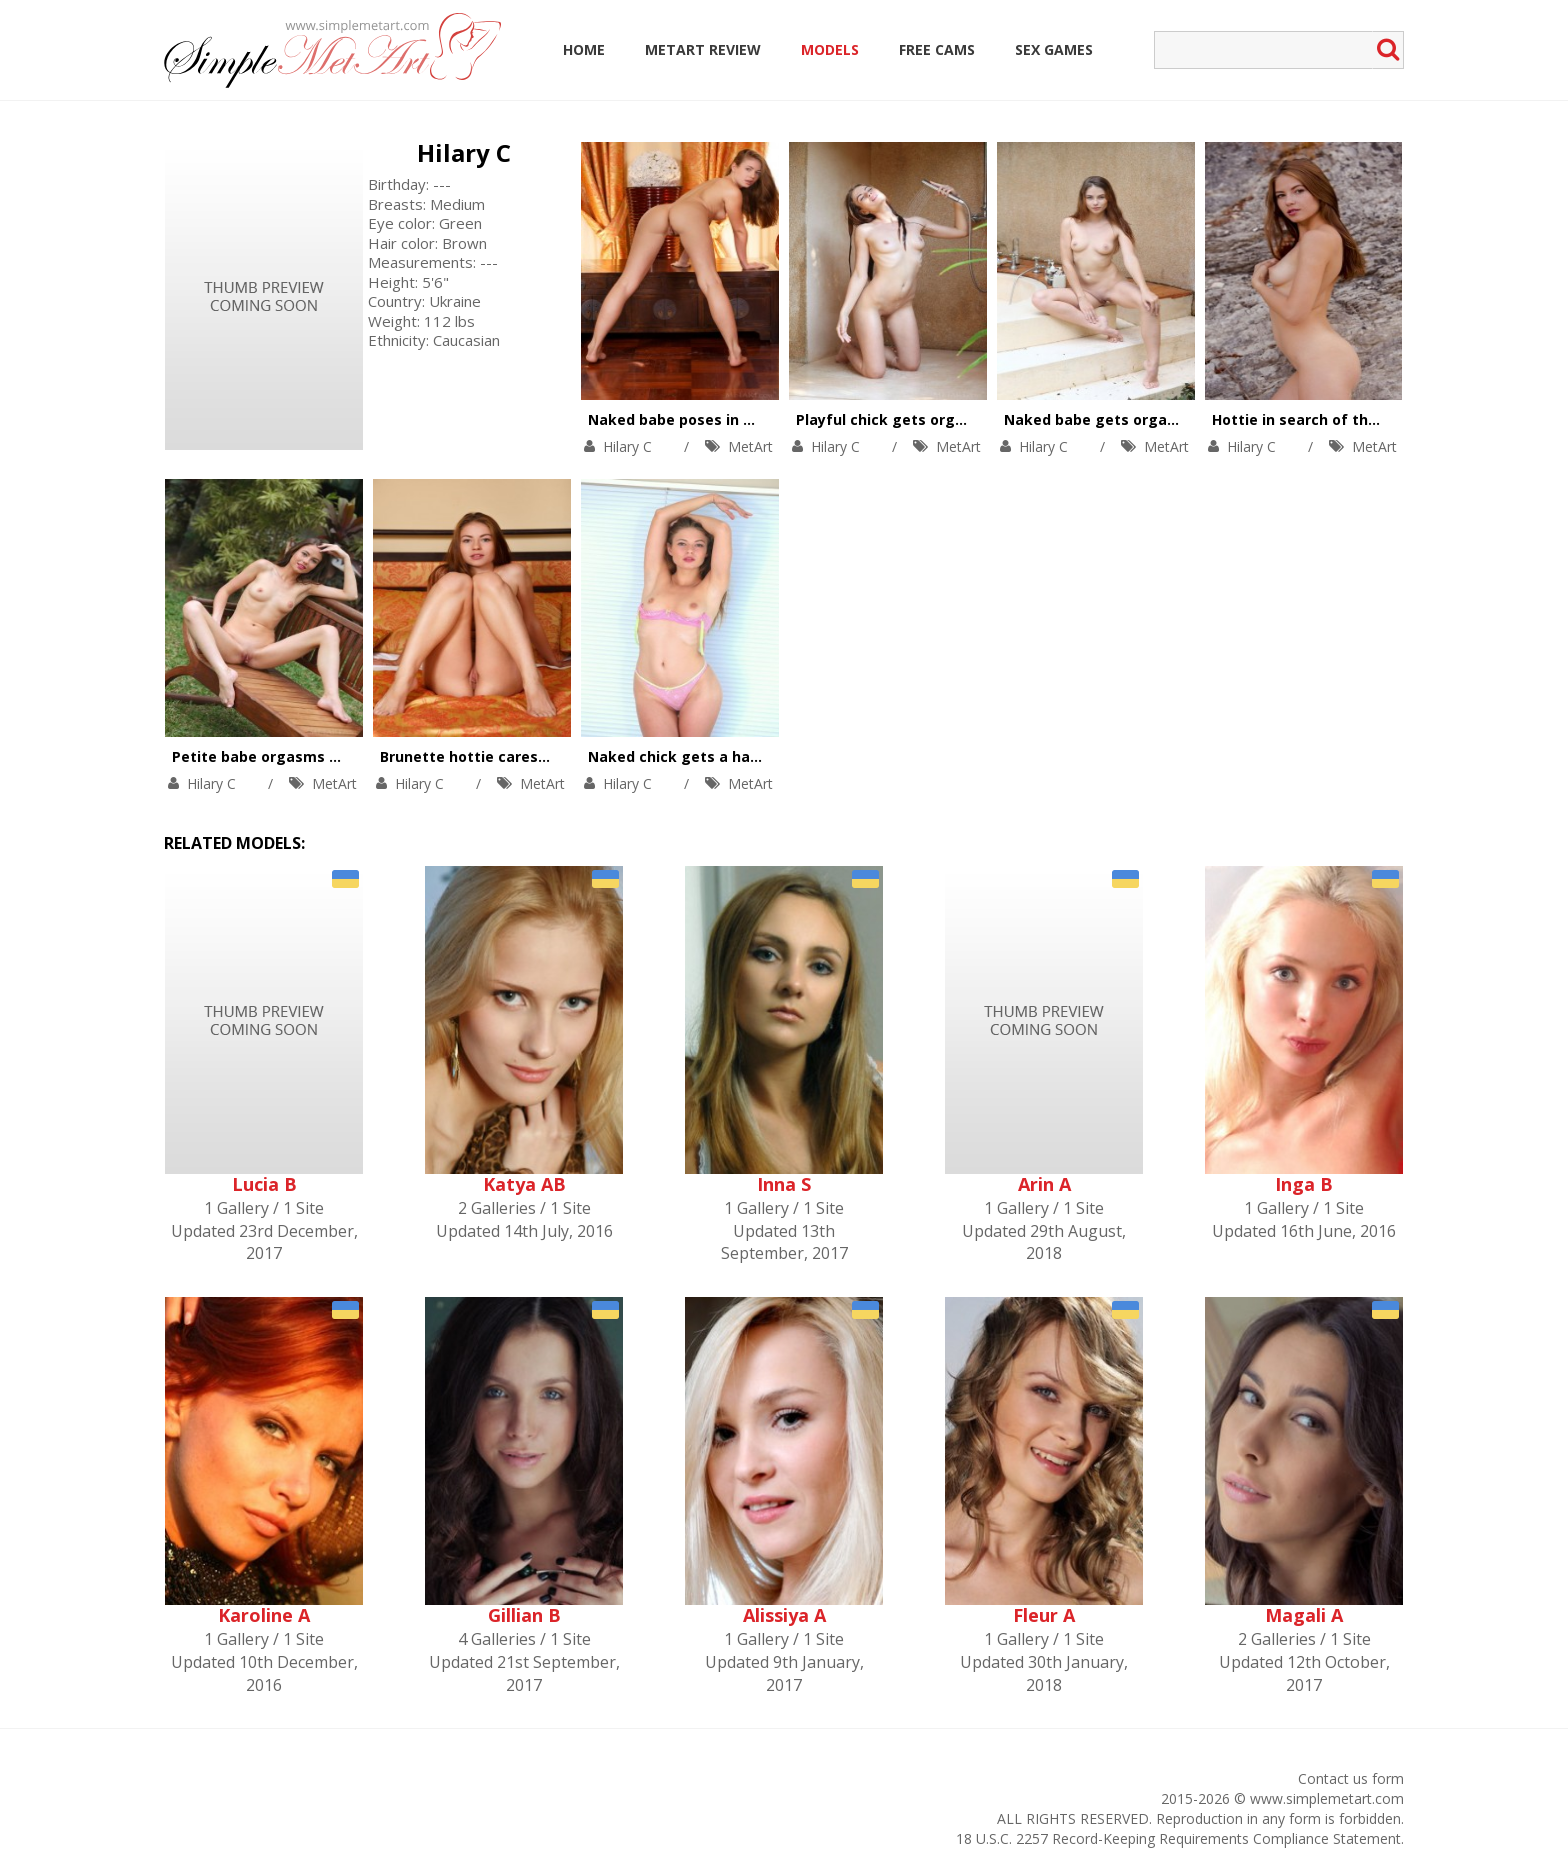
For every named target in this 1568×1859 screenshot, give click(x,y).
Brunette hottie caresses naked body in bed (539, 756)
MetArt (750, 446)
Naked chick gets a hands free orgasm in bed (753, 756)
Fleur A (1044, 1615)
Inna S (784, 1184)
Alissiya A (784, 1615)
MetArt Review (703, 49)
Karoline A (264, 1615)
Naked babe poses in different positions (733, 419)
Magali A (1304, 1615)
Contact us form (1351, 1778)
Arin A (1044, 1184)
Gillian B (524, 1615)
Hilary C (464, 152)
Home (584, 49)
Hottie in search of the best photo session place (1387, 419)
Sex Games (1054, 49)
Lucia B (264, 1184)
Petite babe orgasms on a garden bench (318, 756)
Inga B (1304, 1184)
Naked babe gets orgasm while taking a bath (1169, 419)
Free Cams (937, 49)
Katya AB (524, 1184)
